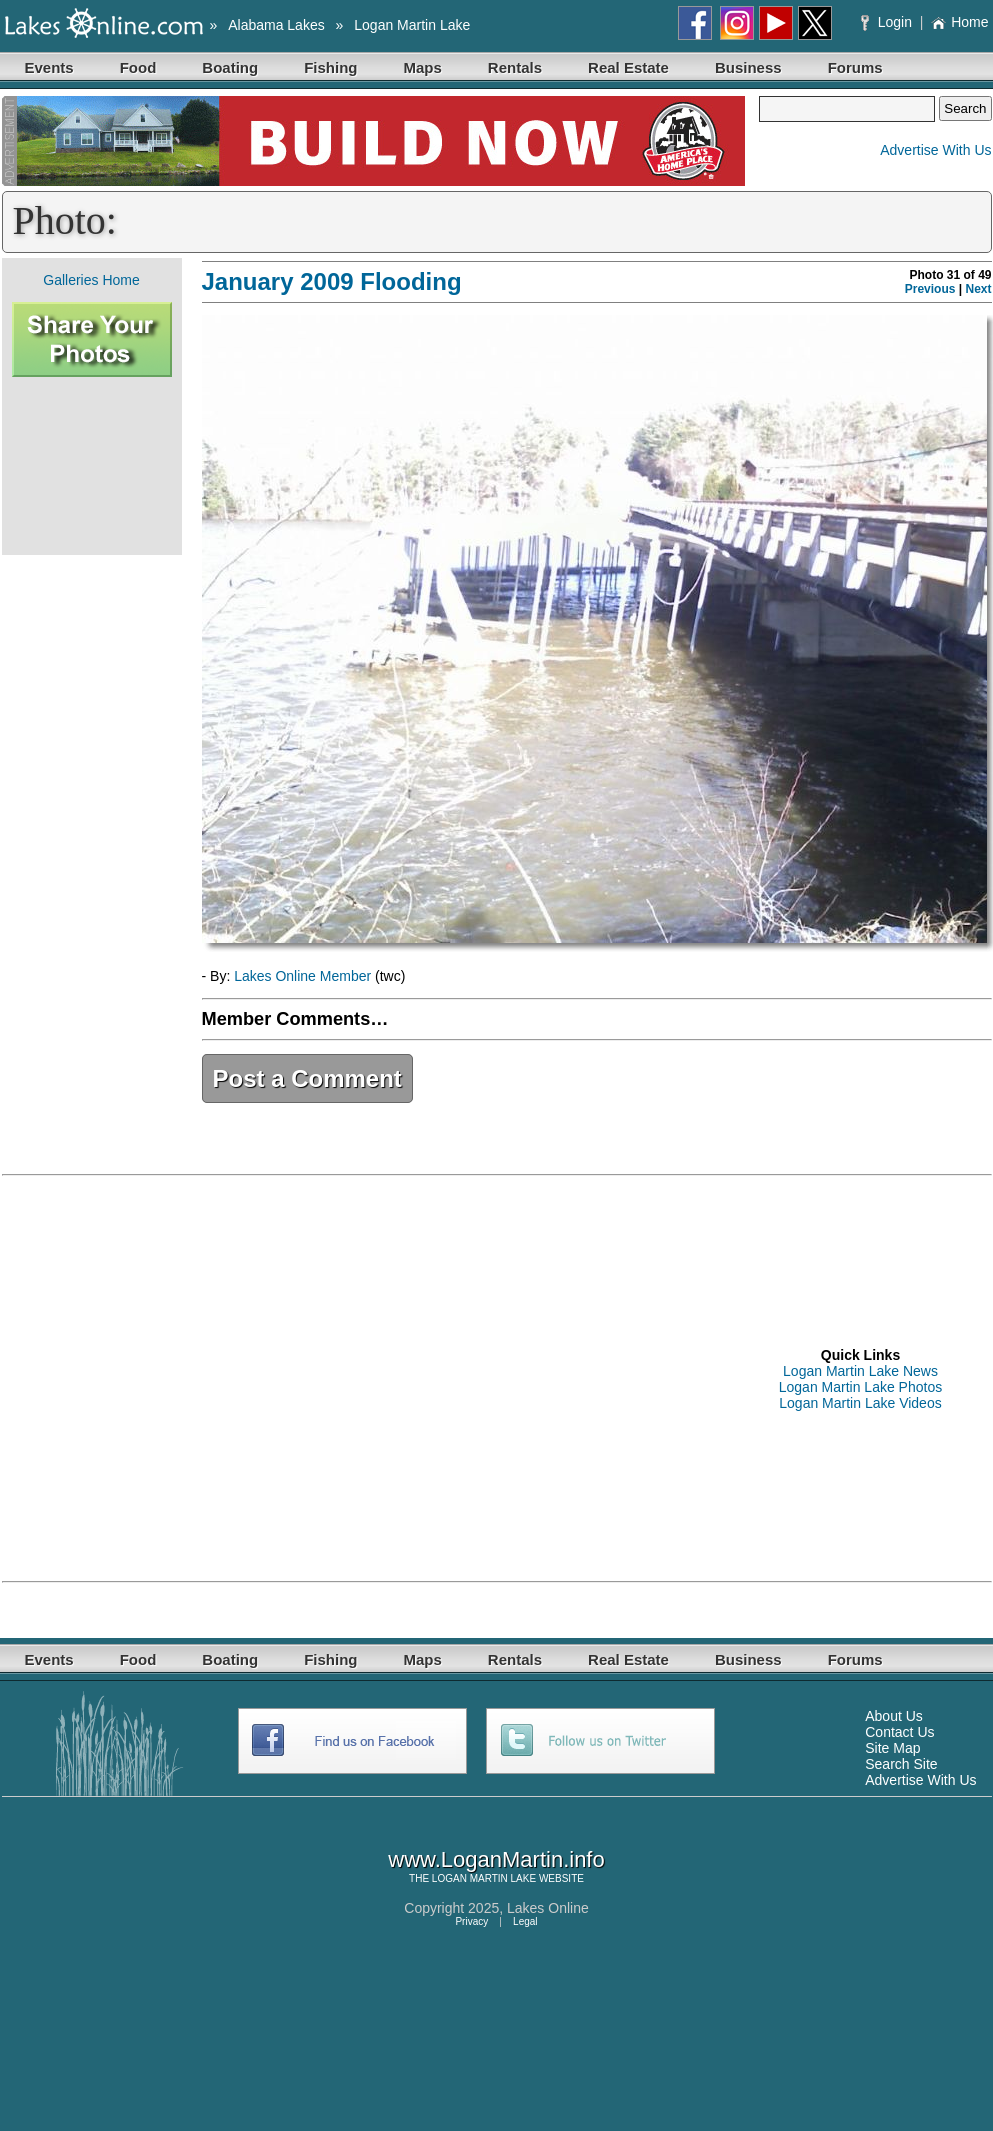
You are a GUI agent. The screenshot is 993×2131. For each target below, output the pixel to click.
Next (978, 289)
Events (49, 67)
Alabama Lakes (276, 25)
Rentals (515, 67)
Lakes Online (548, 1908)
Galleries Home (91, 280)
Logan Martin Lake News (860, 1371)
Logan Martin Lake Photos (860, 1387)
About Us (894, 1716)
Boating (230, 67)
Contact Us (899, 1732)
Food (138, 67)
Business (748, 67)
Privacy (471, 1921)
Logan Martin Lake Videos (860, 1403)
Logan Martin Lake (412, 25)
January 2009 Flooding (332, 281)
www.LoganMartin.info (496, 1859)
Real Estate (628, 67)
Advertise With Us (935, 150)
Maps (423, 67)
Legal (525, 1921)
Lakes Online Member (302, 976)
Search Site (901, 1764)
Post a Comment (307, 1078)
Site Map (892, 1748)
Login (888, 22)
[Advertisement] (92, 466)
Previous (930, 289)
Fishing (330, 67)
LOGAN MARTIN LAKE (484, 1878)
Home (959, 22)
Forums (855, 67)
